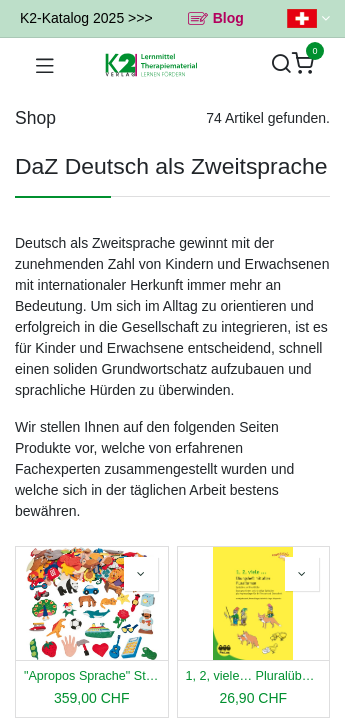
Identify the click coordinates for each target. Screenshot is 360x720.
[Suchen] (281, 64)
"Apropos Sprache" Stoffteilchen (92, 676)
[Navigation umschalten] (45, 65)
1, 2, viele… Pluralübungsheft (254, 676)
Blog (228, 18)
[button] (141, 574)
